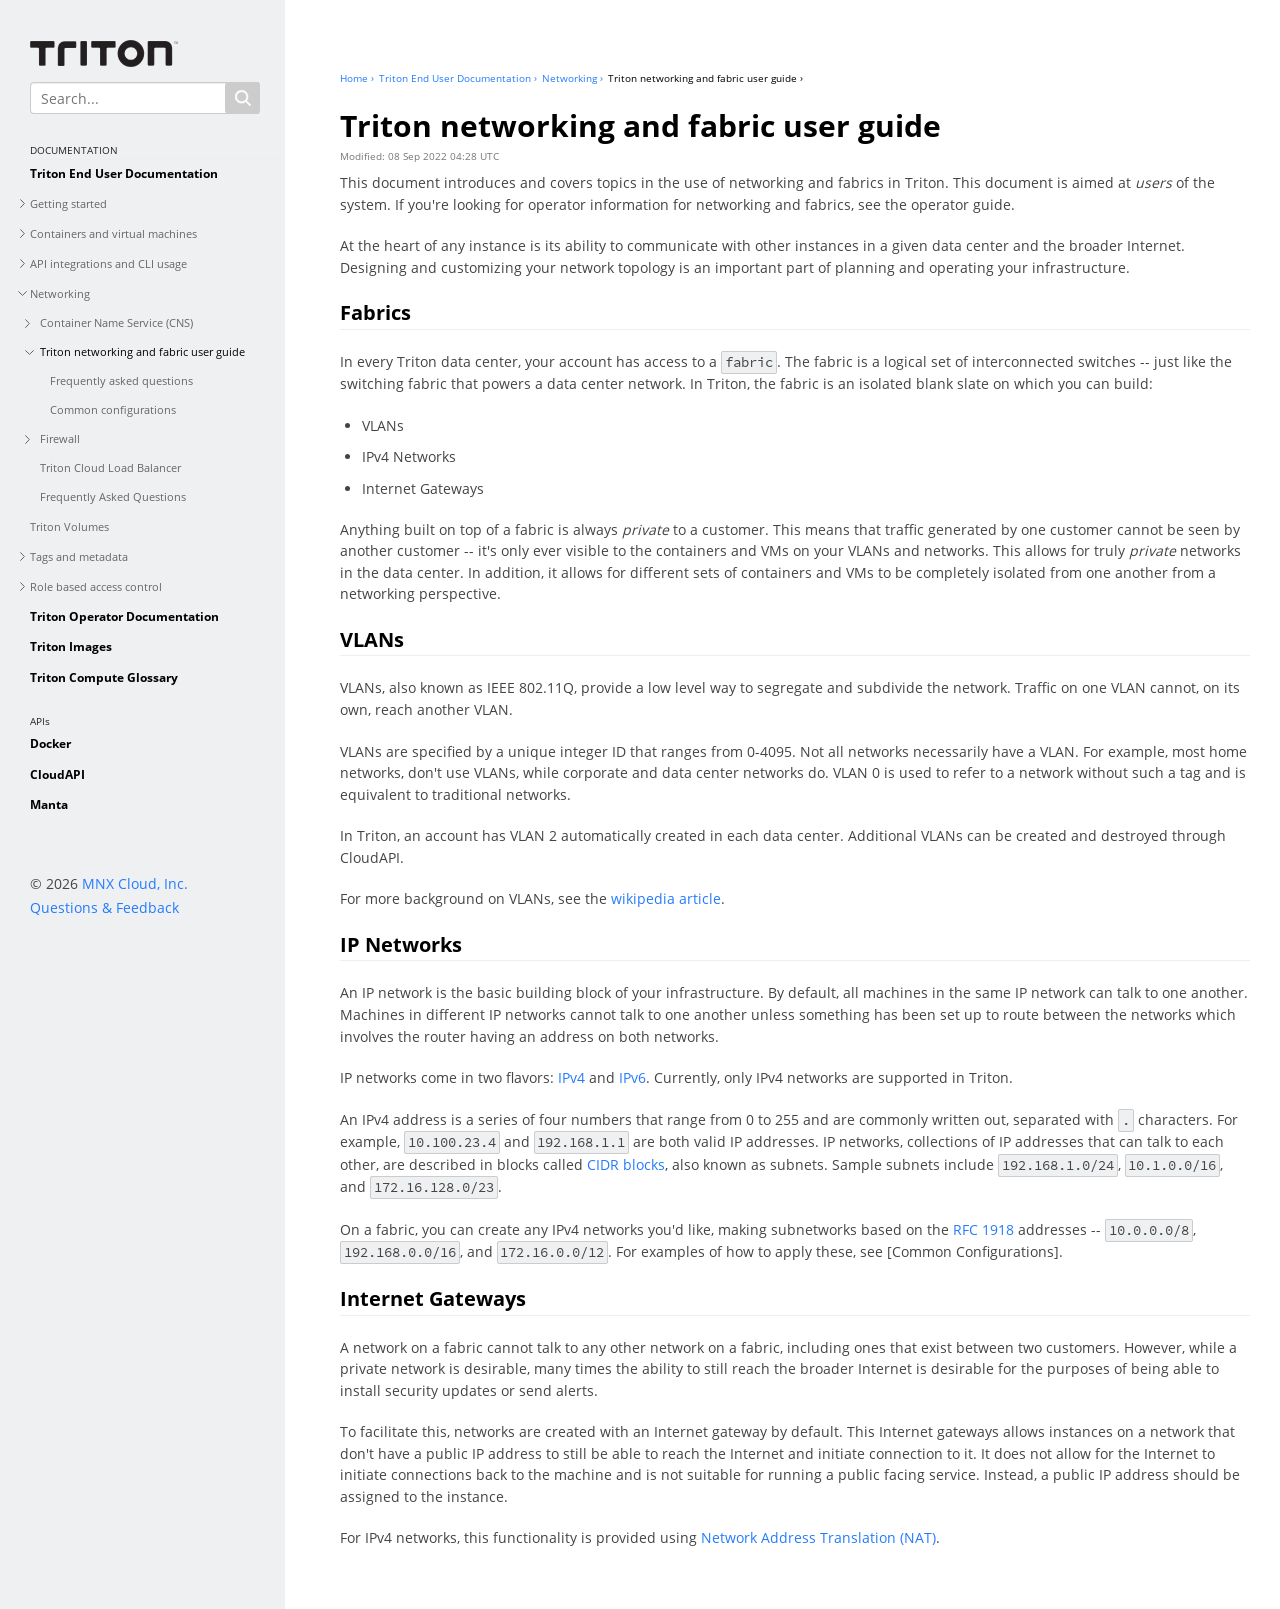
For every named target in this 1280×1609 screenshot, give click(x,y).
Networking (60, 293)
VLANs (372, 639)
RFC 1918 (983, 1229)
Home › (357, 78)
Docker (50, 743)
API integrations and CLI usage (108, 263)
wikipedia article (666, 898)
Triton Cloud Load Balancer (110, 467)
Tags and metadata (79, 556)
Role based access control (96, 586)
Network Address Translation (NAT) (818, 1537)
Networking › (572, 78)
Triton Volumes (69, 526)
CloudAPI (57, 774)
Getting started (68, 203)
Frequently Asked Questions (113, 496)
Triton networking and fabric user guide (142, 351)
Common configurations (113, 409)
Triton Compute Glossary (104, 677)
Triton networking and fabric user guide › (705, 78)
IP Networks (401, 944)
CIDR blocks (626, 1164)
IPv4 (571, 1077)
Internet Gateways (433, 1298)
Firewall (60, 438)
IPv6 (632, 1077)
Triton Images (71, 646)
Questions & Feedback (104, 907)
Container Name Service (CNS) (116, 322)
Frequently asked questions (121, 380)
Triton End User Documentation (124, 173)
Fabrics (375, 312)
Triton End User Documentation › (458, 78)
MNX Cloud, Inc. (135, 883)
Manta (49, 804)
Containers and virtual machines (113, 233)
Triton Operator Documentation (124, 616)
